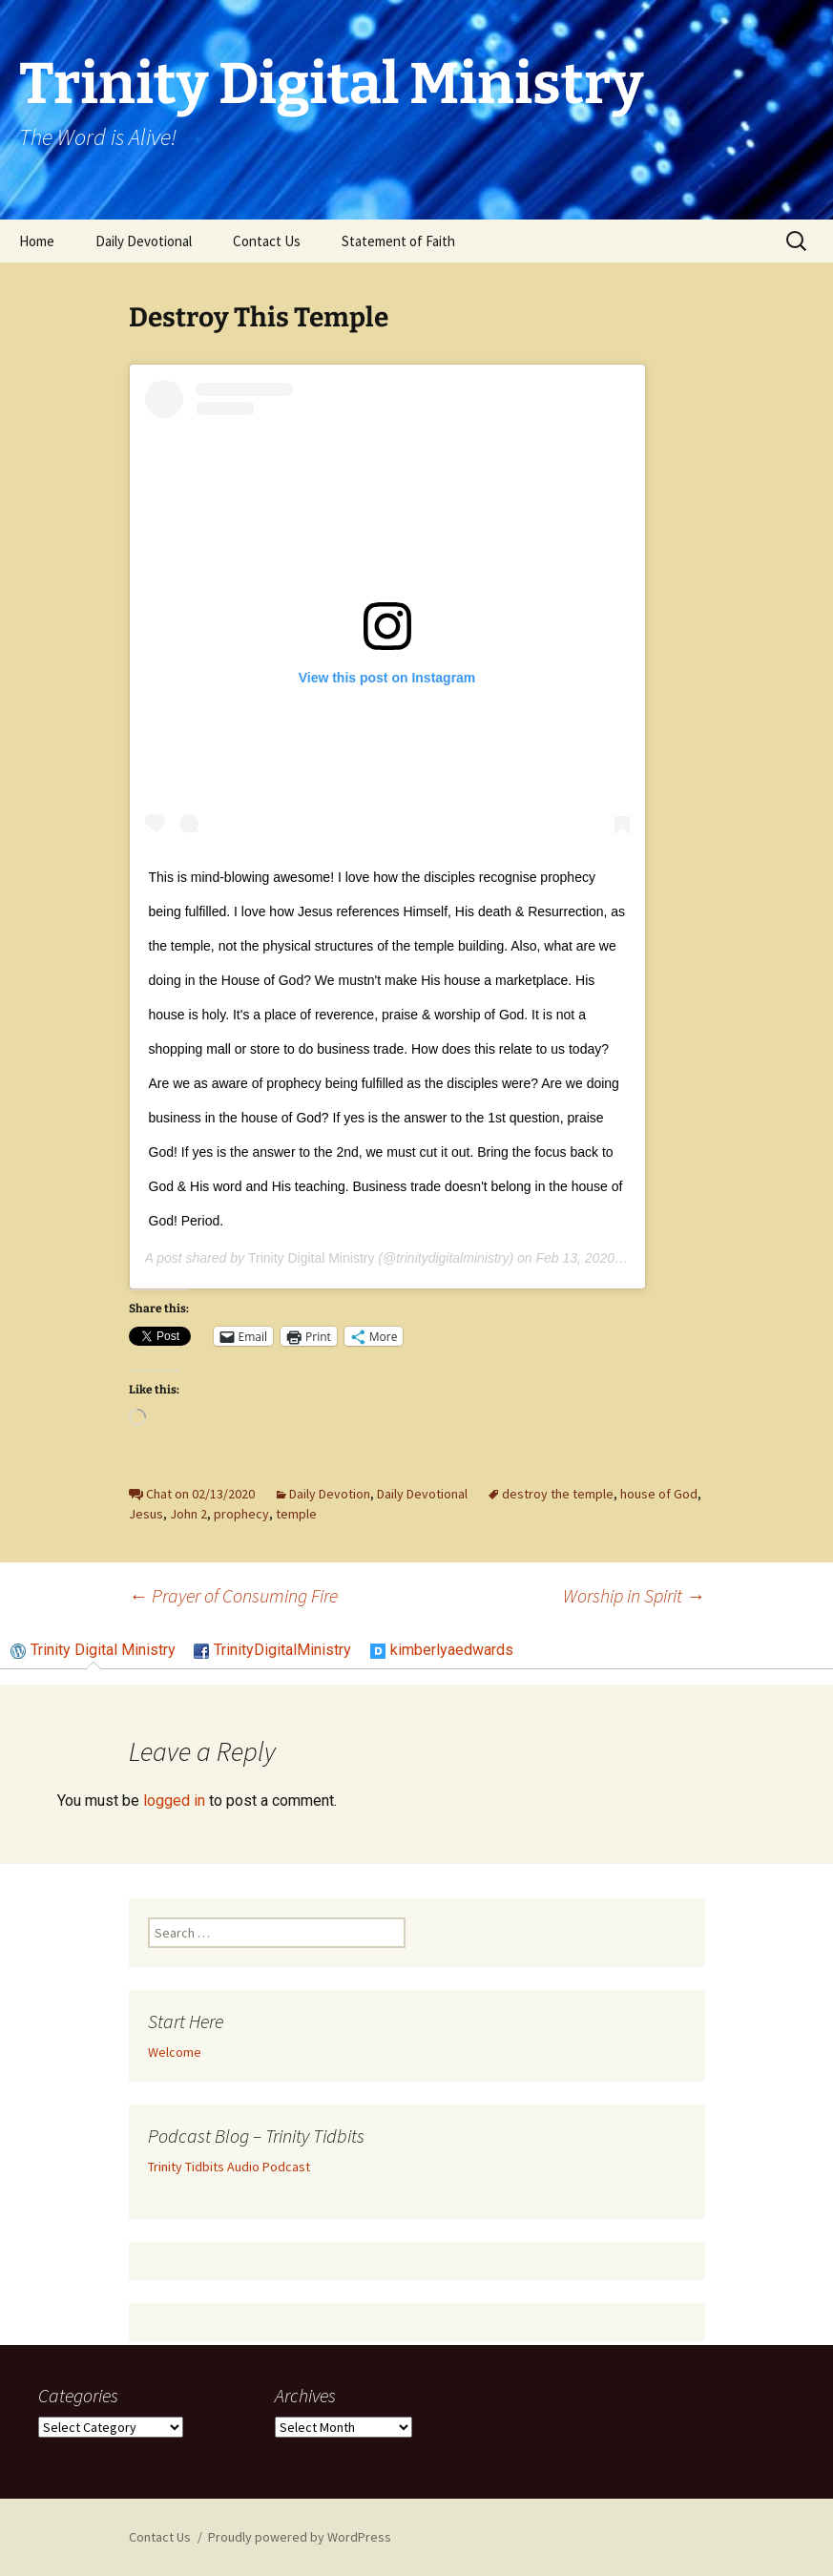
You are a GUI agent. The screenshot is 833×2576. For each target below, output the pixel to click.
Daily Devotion (329, 1493)
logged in (174, 1800)
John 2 (188, 1513)
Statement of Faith (398, 241)
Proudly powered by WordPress (299, 2536)
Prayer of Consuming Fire (233, 1595)
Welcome (174, 2052)
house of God (659, 1493)
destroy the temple (558, 1493)
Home (36, 241)
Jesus (146, 1513)
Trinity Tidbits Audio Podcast (229, 2166)
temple (296, 1513)
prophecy (241, 1513)
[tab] (93, 1651)
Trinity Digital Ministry (311, 1258)
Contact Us (267, 241)
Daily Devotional (143, 241)
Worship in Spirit (634, 1595)
